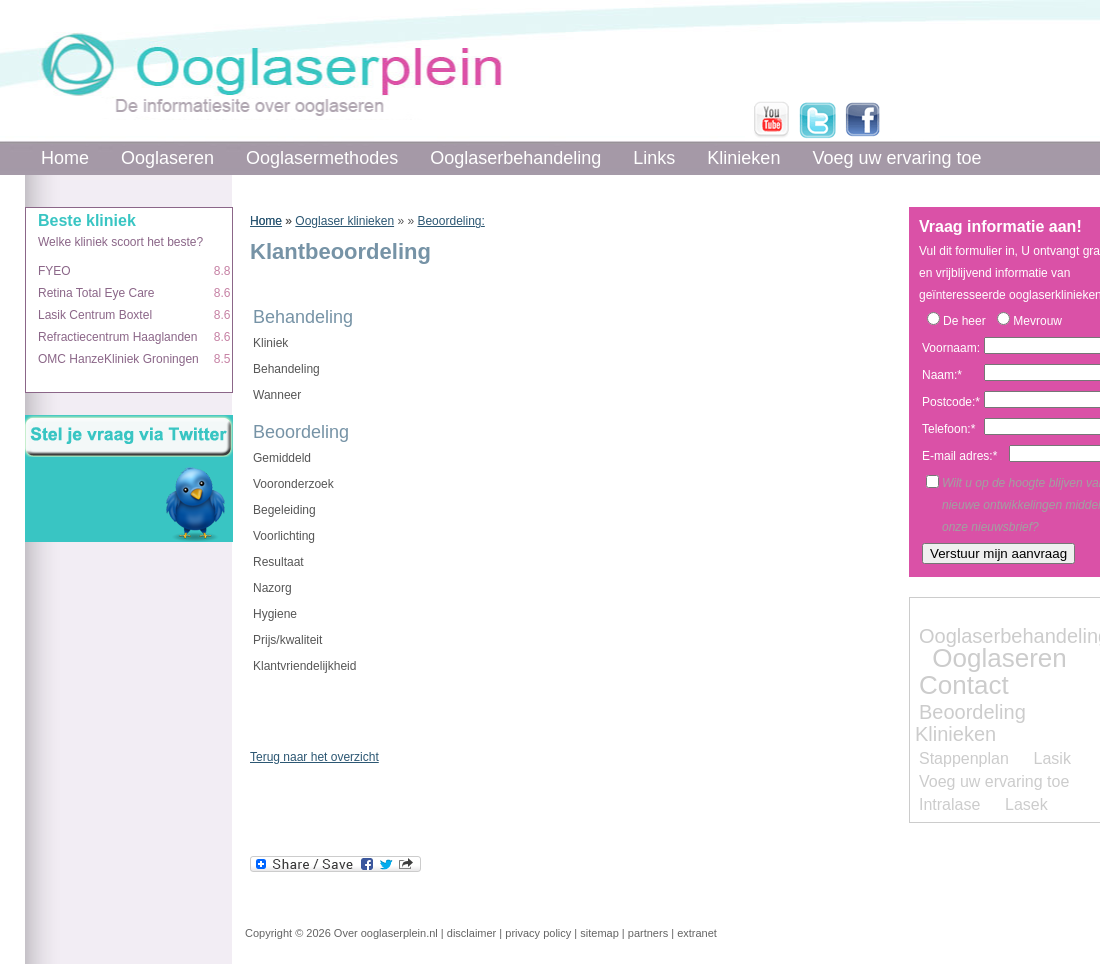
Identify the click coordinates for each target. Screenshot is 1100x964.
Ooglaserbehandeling (515, 158)
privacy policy (538, 933)
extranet (697, 933)
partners (648, 933)
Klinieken (743, 158)
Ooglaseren (167, 158)
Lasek (1026, 804)
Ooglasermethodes (322, 158)
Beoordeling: (450, 221)
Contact (964, 685)
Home (65, 158)
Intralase (949, 804)
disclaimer (472, 933)
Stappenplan (964, 758)
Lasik (1052, 758)
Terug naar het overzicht (314, 757)
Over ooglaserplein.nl (386, 933)
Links (654, 158)
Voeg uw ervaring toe (896, 158)
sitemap (599, 933)
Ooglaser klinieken (344, 221)
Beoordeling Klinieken (970, 723)
